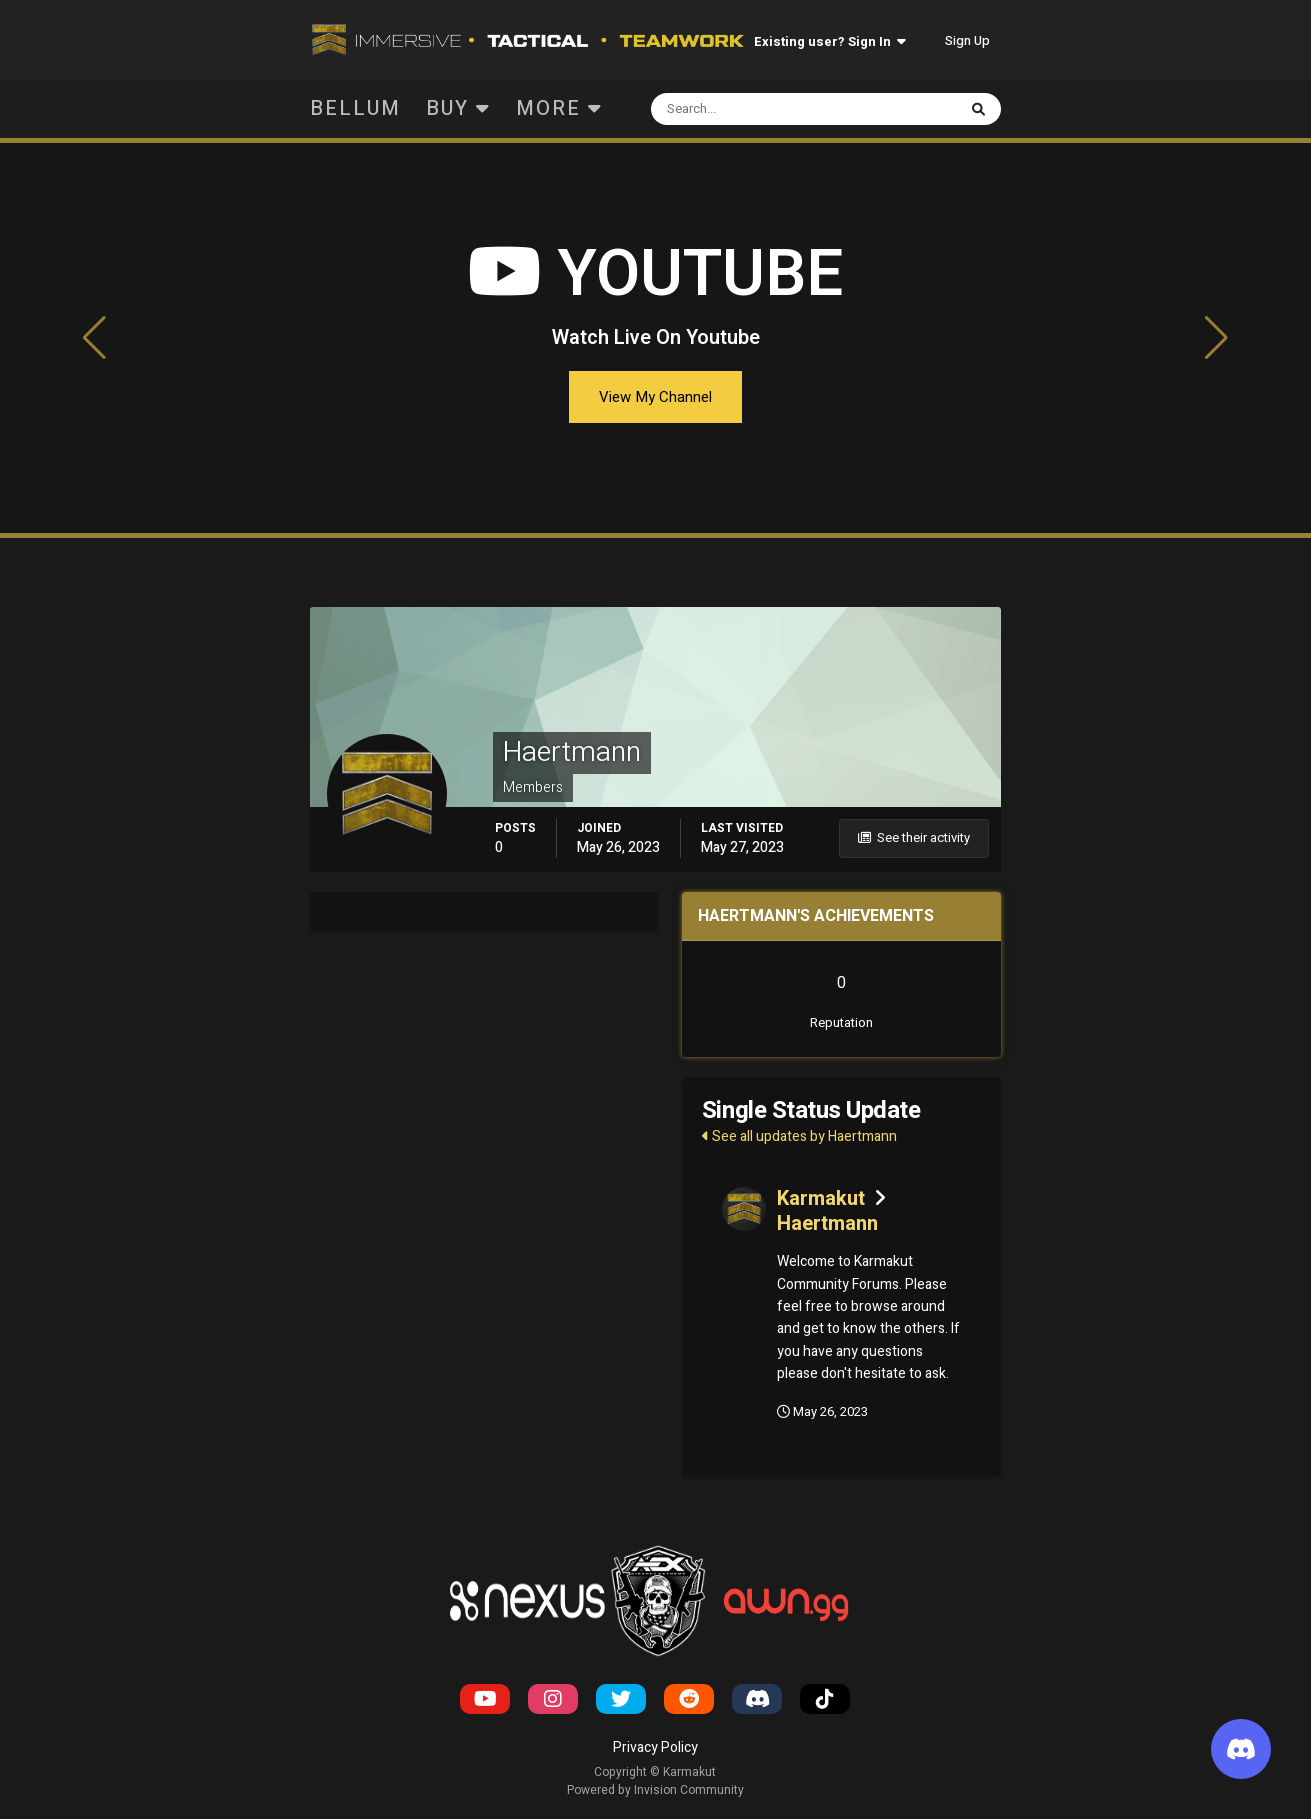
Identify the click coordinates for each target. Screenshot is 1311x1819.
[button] (95, 338)
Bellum (355, 108)
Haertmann (827, 1223)
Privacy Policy (655, 1747)
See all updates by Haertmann (799, 1136)
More (559, 108)
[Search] (741, 109)
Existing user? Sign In (830, 41)
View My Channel (655, 397)
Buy (458, 108)
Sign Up (967, 40)
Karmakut (821, 1198)
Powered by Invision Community (655, 1790)
